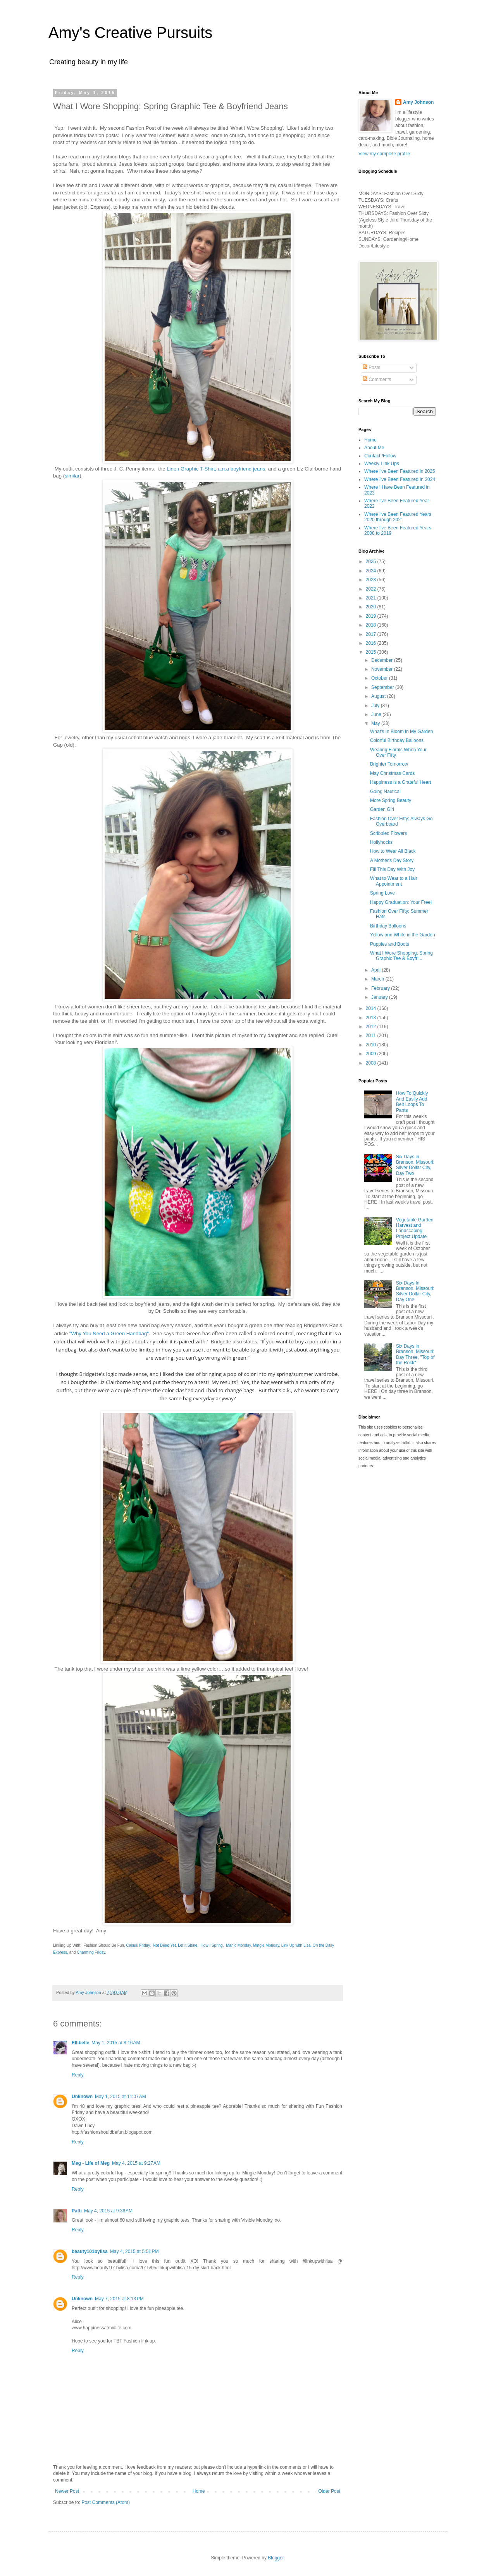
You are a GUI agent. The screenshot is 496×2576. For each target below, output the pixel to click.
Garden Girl (382, 809)
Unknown (82, 2096)
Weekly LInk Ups (381, 463)
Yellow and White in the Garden (402, 935)
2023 (371, 579)
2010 (371, 1045)
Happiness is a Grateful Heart (400, 782)
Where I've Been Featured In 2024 (399, 479)
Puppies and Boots (389, 944)
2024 (371, 571)
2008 (371, 1063)
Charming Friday (91, 1952)
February (381, 988)
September (383, 687)
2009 (371, 1053)
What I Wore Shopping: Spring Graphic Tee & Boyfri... (401, 955)
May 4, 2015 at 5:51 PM (134, 2251)
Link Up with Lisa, (296, 1945)
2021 (371, 598)
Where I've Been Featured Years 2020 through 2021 (397, 517)
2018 (371, 625)
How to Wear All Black (393, 851)
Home (199, 2491)
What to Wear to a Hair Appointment (393, 881)
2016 (371, 643)
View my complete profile (384, 153)
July (376, 705)
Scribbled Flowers (388, 833)
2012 (371, 1026)
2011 (371, 1035)
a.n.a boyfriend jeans (241, 469)
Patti (77, 2211)
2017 (371, 634)
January (380, 997)
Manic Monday (238, 1945)
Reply (78, 2075)
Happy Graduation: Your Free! (401, 902)
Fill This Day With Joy (392, 869)
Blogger (276, 2558)
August (379, 696)
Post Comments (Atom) (105, 2502)
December (382, 660)
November (382, 669)
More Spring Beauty (390, 800)
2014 (371, 1008)
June (376, 714)
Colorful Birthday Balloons (397, 740)
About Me (374, 447)
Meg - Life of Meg (91, 2163)
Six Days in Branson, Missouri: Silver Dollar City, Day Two (415, 1165)
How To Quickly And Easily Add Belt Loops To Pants (412, 1102)
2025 (371, 561)
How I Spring (212, 1945)
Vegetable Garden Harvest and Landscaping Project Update (415, 1228)
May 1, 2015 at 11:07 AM (120, 2096)
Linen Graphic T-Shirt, (191, 469)
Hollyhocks (381, 842)
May (376, 723)
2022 (371, 589)
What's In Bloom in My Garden (401, 731)
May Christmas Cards (392, 773)
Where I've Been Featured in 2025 (399, 471)
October (380, 678)
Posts (371, 367)
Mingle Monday (266, 1945)
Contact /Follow (380, 456)
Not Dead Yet (164, 1945)
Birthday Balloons (388, 926)
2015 (371, 652)
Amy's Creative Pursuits (130, 32)
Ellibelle (80, 2042)
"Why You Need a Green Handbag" (109, 1333)
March (378, 979)
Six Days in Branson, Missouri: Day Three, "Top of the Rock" (415, 1354)
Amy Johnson (418, 102)
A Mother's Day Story (391, 860)
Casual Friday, (138, 1945)
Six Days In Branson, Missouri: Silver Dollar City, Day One (415, 1291)
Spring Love (382, 893)
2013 (371, 1017)
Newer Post (67, 2491)
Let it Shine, (188, 1945)
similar (72, 476)
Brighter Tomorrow (389, 764)
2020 (371, 607)
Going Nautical (385, 791)
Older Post (329, 2491)
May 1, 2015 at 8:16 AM (115, 2042)
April (376, 970)
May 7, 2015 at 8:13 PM (119, 2298)
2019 (371, 616)
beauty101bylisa (90, 2251)
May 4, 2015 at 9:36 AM (108, 2211)
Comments (377, 379)
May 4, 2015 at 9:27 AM (136, 2163)
